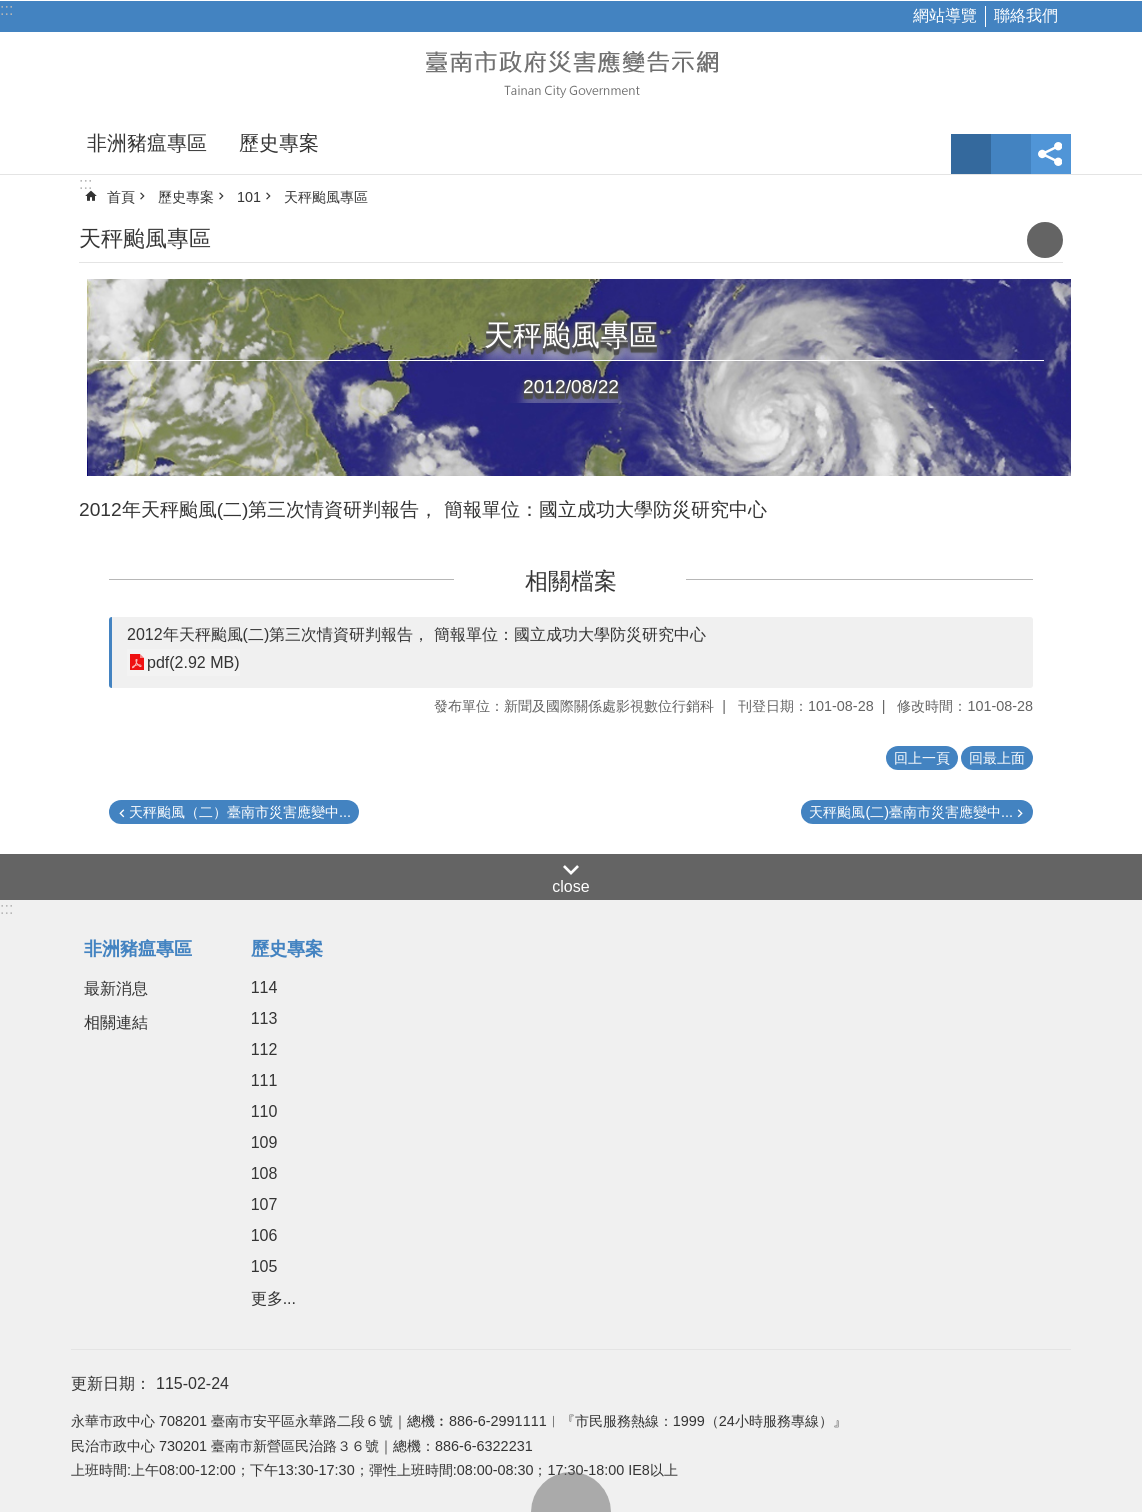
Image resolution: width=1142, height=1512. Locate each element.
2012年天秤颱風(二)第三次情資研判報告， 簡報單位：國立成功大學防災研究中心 (416, 634)
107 (264, 1204)
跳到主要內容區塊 (10, 10)
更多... (273, 1298)
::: (6, 9)
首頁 (121, 197)
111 (264, 1080)
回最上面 (571, 1492)
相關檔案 (571, 581)
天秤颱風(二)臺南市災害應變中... (911, 812)
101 (249, 197)
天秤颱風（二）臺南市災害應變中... (240, 812)
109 (264, 1142)
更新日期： (111, 1383)
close (570, 886)
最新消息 (116, 988)
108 (264, 1173)
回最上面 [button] (997, 758)
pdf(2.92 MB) (193, 662)
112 (264, 1049)
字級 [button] (971, 154)
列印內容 (1045, 240)
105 (264, 1266)
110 (264, 1111)
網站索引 (1011, 154)
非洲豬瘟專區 (147, 143)
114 (264, 987)
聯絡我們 (1026, 15)
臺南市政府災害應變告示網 (571, 72)
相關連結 (116, 1022)
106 (264, 1235)
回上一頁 (922, 758)
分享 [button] (1051, 154)
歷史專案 (279, 143)
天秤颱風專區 (326, 197)
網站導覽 (945, 15)
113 (264, 1018)
